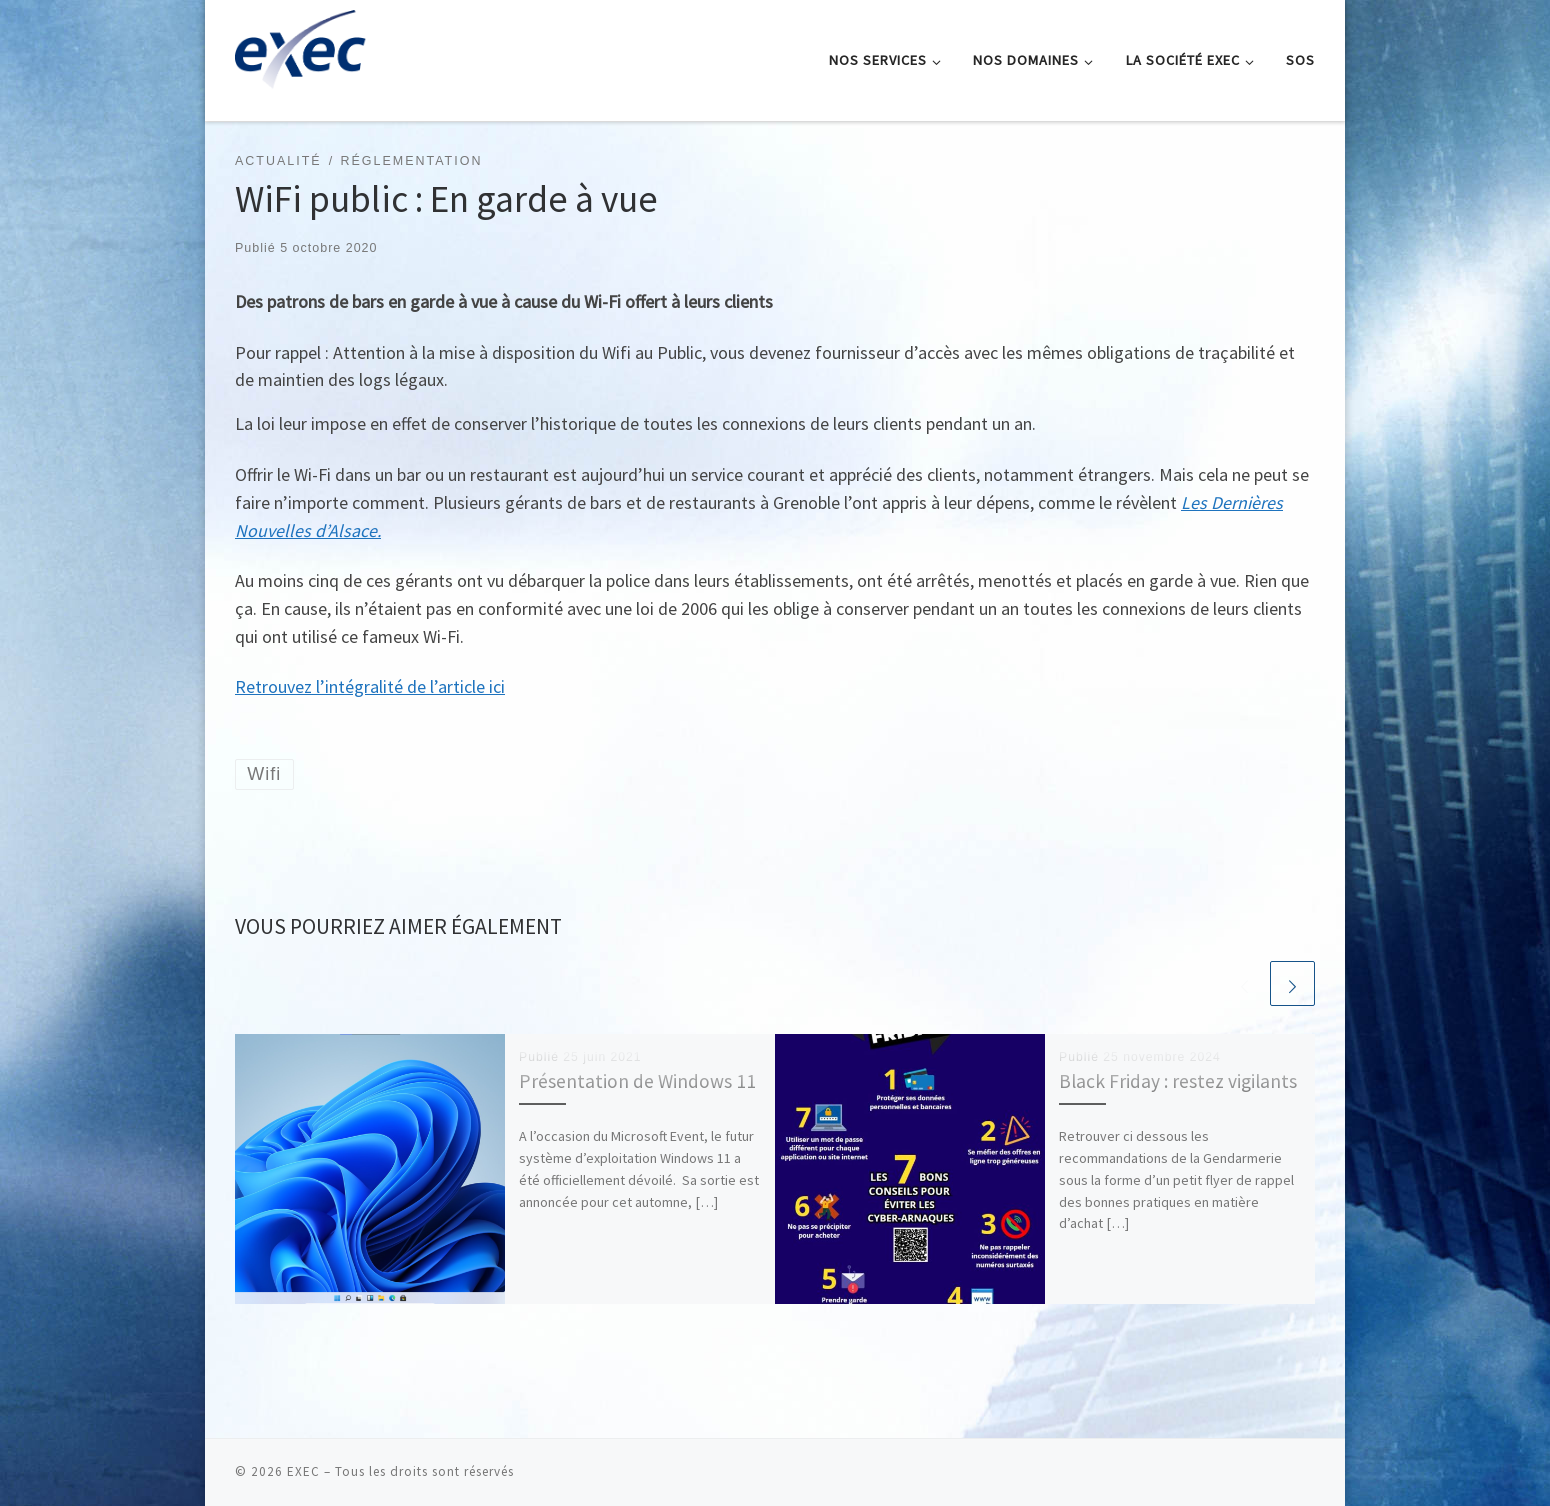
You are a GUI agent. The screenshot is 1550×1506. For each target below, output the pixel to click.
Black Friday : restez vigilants (1178, 1081)
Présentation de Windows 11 (637, 1081)
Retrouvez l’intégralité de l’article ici (370, 686)
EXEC (303, 1471)
